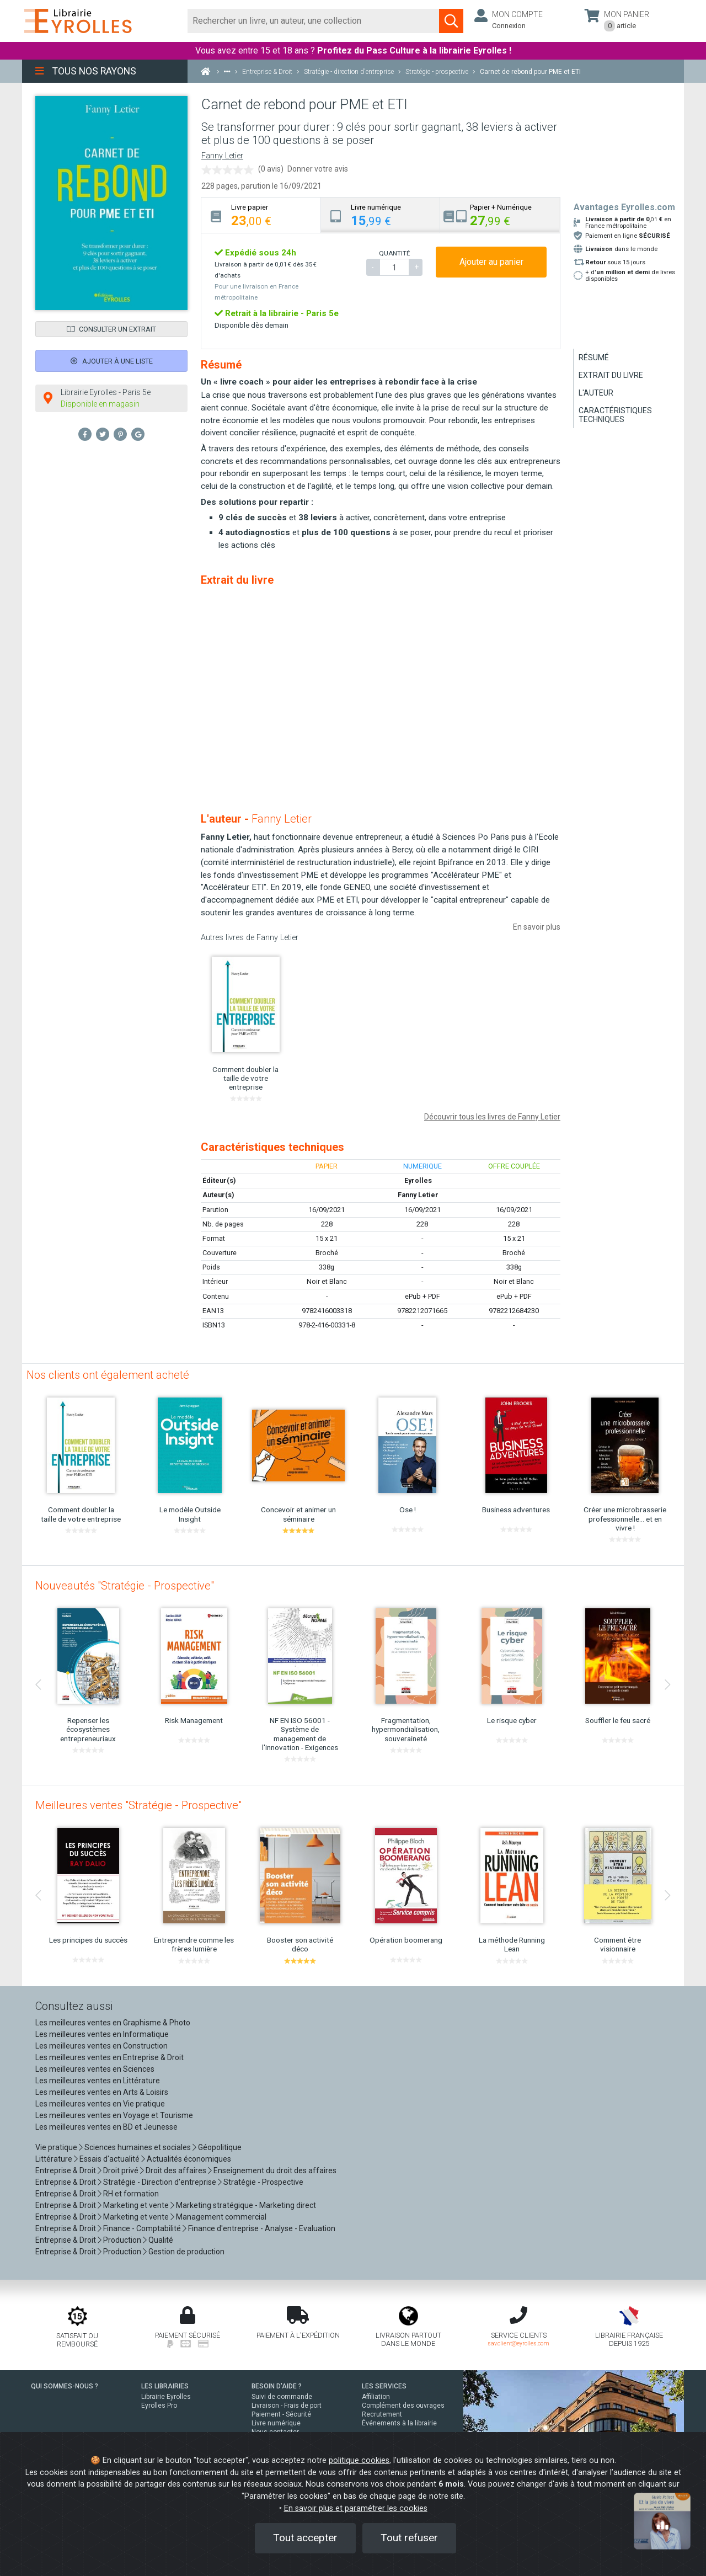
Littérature (53, 2158)
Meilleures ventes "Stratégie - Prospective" (138, 1805)
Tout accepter (305, 2537)
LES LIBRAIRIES (165, 2386)
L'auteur (596, 392)
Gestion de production (186, 2251)
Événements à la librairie (399, 2423)
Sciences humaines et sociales (137, 2147)
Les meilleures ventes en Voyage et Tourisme (114, 2115)
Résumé (594, 357)
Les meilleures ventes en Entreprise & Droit (109, 2057)
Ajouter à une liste (112, 361)
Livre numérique (276, 2423)
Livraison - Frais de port (287, 2405)
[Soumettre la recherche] (451, 21)
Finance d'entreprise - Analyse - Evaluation (261, 2228)
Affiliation (376, 2397)
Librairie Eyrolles (166, 2397)
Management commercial (221, 2216)
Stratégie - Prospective (263, 2182)
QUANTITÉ (394, 253)
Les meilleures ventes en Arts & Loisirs (101, 2092)
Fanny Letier (222, 156)
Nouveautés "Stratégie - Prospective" (124, 1585)
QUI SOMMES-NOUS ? (64, 2386)
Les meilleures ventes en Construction (101, 2045)
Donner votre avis (317, 168)
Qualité (160, 2240)
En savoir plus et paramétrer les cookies (355, 2508)
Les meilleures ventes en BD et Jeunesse (106, 2126)
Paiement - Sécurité (281, 2414)
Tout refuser (409, 2537)
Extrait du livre (611, 375)
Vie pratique (56, 2147)
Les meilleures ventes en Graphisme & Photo (112, 2022)
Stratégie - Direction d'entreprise (159, 2182)
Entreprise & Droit (65, 2170)
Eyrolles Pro (159, 2405)
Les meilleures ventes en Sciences (94, 2069)
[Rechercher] (314, 21)
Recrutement (382, 2414)
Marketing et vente (136, 2205)
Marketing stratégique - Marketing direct (246, 2205)
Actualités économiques (189, 2158)
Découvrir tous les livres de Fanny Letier (492, 1116)
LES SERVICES (384, 2386)
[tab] (261, 215)
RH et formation (131, 2193)
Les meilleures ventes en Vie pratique (100, 2103)
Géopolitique (220, 2147)
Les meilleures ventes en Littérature (97, 2080)
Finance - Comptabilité (142, 2228)
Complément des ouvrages (403, 2405)
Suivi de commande (282, 2397)
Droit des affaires (176, 2170)
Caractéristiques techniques (615, 415)
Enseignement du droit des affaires (274, 2170)
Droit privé (120, 2170)
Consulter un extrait (111, 329)
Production (122, 2240)
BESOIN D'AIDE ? (277, 2386)
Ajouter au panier (491, 262)
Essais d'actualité (109, 2158)
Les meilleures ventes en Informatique (102, 2034)
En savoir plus (536, 926)
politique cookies (359, 2460)
